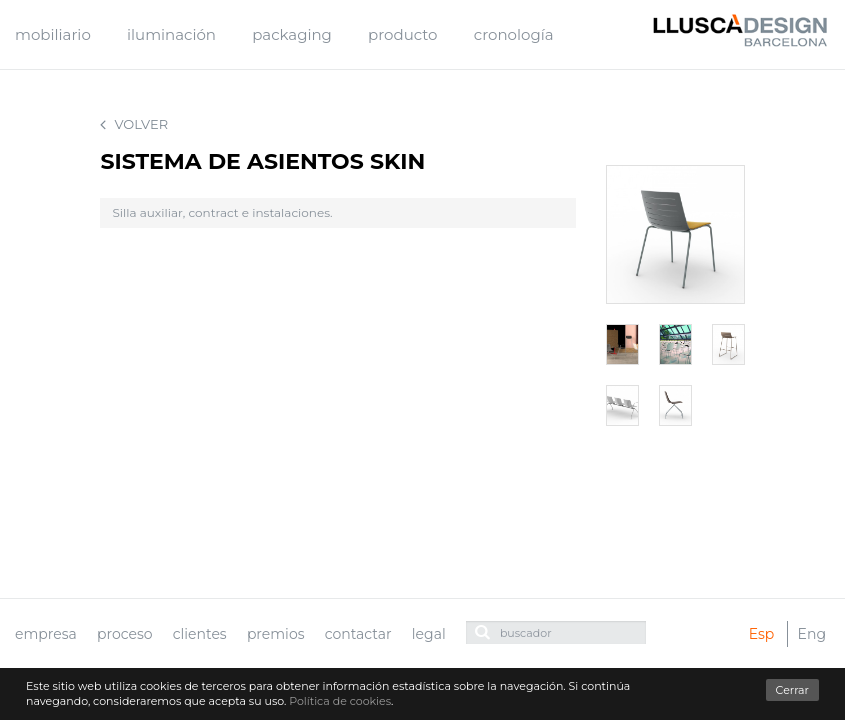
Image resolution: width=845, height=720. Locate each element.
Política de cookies (340, 701)
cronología (514, 34)
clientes (200, 634)
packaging (292, 34)
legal (429, 634)
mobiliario (53, 34)
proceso (125, 634)
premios (276, 634)
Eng (812, 634)
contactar (358, 634)
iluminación (171, 34)
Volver (134, 124)
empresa (46, 634)
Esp (762, 634)
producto (402, 34)
